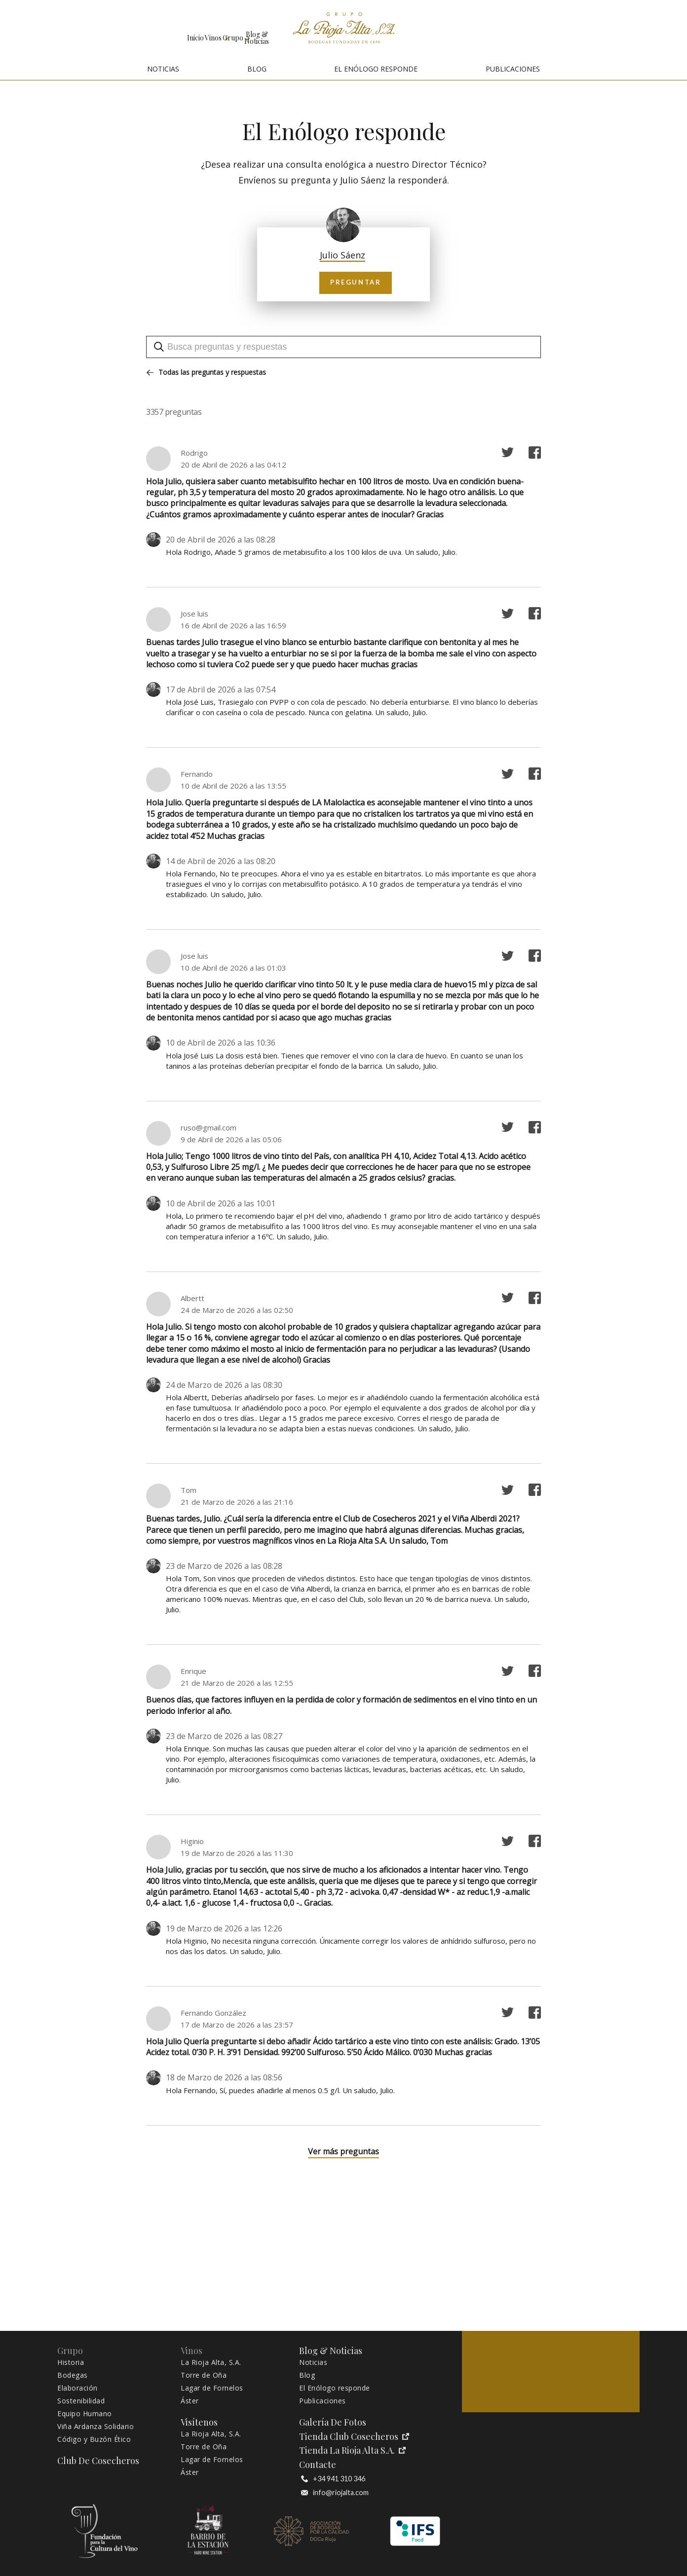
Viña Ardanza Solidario (95, 2427)
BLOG (257, 68)
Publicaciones (322, 2401)
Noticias (313, 2362)
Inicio (35, 31)
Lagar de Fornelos (212, 2388)
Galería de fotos (450, 31)
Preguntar (343, 282)
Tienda (573, 31)
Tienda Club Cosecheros (354, 2436)
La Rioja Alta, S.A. (211, 2362)
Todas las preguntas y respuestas (206, 372)
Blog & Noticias (229, 31)
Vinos (95, 31)
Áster (190, 2401)
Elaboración (77, 2388)
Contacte (317, 2465)
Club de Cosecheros (516, 31)
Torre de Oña (204, 2375)
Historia (70, 2362)
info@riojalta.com (335, 2493)
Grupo (156, 31)
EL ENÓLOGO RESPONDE (376, 68)
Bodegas (72, 2375)
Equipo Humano (84, 2414)
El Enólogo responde (334, 2388)
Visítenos (629, 31)
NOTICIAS (163, 68)
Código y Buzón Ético (94, 2439)
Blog (307, 2375)
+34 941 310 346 (333, 2479)
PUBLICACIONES (513, 68)
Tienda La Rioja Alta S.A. (352, 2450)
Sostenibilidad (81, 2401)
